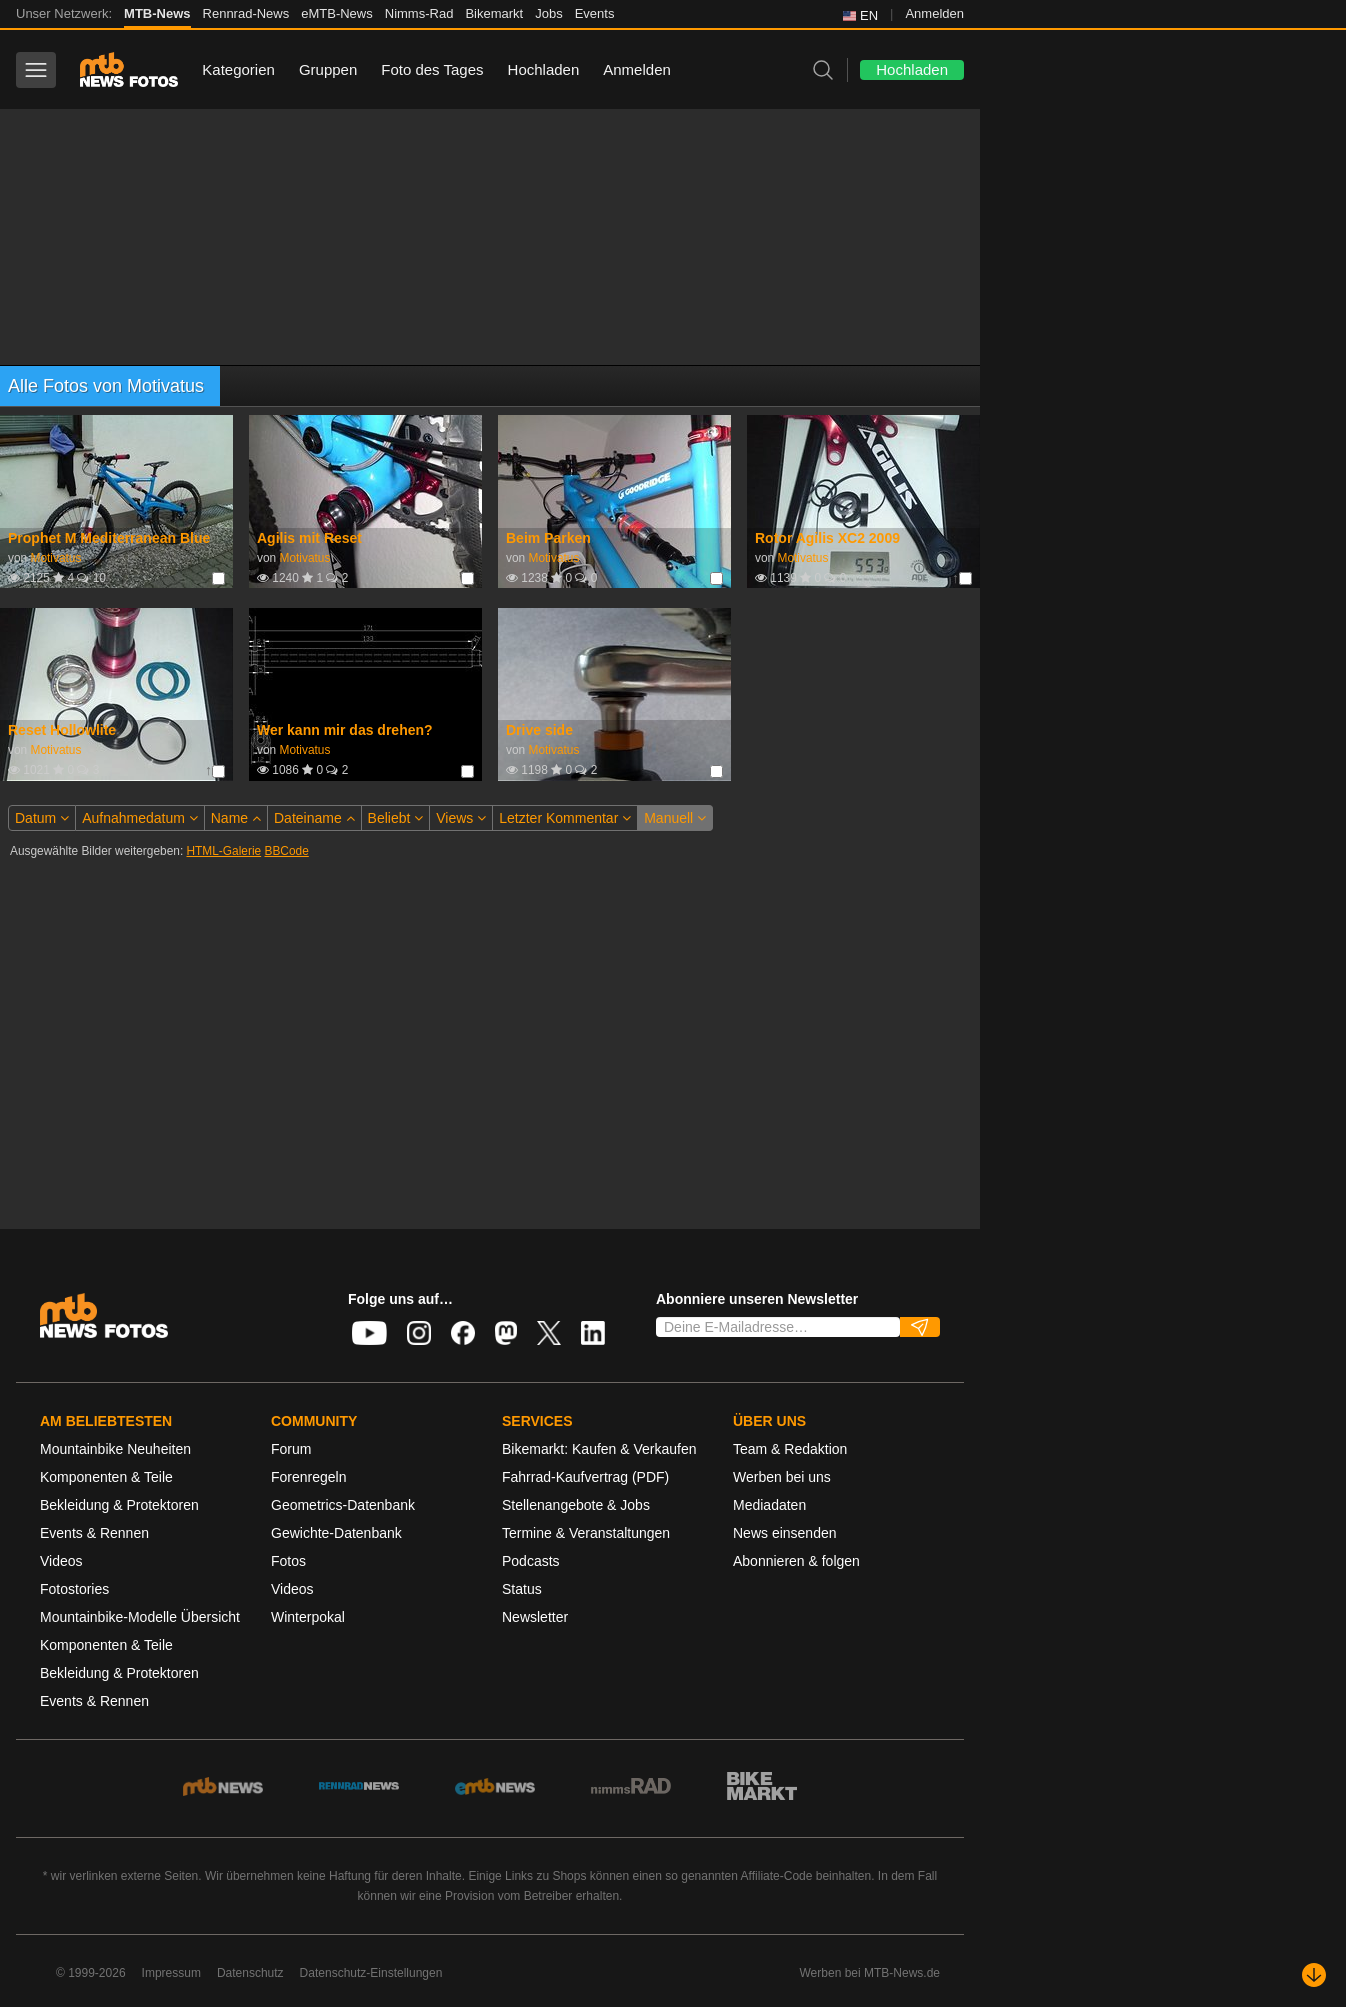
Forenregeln (309, 1477)
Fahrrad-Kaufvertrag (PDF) (585, 1477)
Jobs (548, 13)
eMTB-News (337, 13)
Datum (42, 818)
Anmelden (934, 13)
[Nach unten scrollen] (1314, 1975)
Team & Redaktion (790, 1449)
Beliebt (396, 818)
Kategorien (238, 69)
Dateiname (314, 818)
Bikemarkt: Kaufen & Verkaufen (599, 1449)
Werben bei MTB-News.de (870, 1973)
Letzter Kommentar (565, 818)
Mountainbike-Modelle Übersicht (140, 1617)
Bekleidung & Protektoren (119, 1505)
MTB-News (157, 13)
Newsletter (535, 1617)
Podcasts (531, 1561)
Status (522, 1589)
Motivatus (55, 558)
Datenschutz (250, 1973)
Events (595, 13)
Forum (291, 1449)
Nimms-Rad (419, 13)
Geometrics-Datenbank (343, 1505)
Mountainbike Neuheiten (115, 1449)
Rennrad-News (246, 13)
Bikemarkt (494, 13)
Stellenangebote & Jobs (576, 1505)
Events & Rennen (94, 1533)
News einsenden (785, 1533)
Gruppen (328, 69)
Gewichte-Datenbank (336, 1533)
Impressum (171, 1973)
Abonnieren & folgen (796, 1561)
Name (236, 818)
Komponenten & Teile (106, 1477)
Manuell (675, 818)
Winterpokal (308, 1617)
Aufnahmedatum (140, 818)
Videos (61, 1561)
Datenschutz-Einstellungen (371, 1973)
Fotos (288, 1561)
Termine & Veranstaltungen (586, 1533)
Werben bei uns (782, 1477)
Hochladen (544, 69)
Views (461, 818)
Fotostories (74, 1589)
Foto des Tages (432, 69)
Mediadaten (769, 1505)
